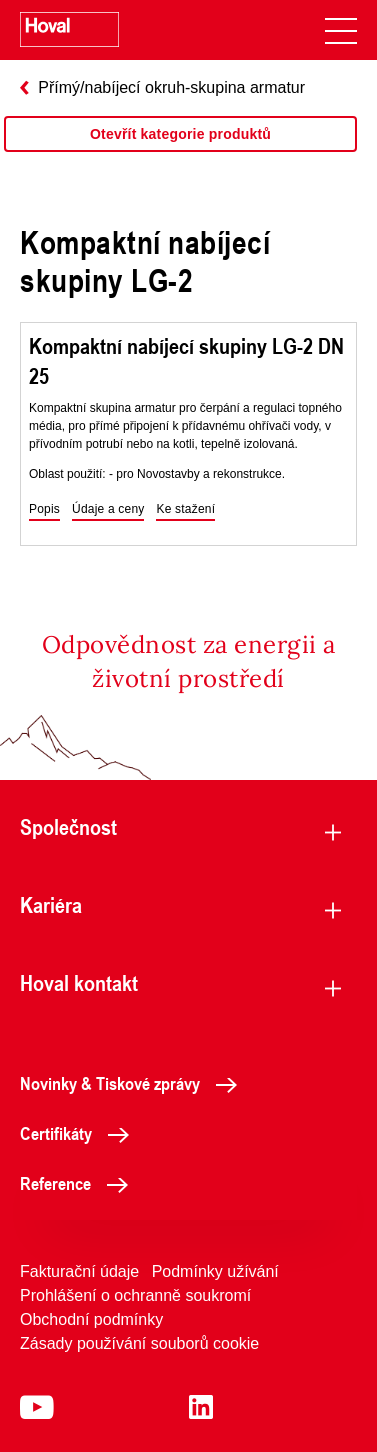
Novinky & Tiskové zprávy (134, 1083)
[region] (180, 154)
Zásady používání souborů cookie (139, 1343)
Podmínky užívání (215, 1271)
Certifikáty (80, 1133)
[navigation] (341, 30)
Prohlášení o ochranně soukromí (135, 1295)
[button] (44, 510)
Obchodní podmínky (91, 1319)
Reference (79, 1183)
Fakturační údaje (79, 1271)
